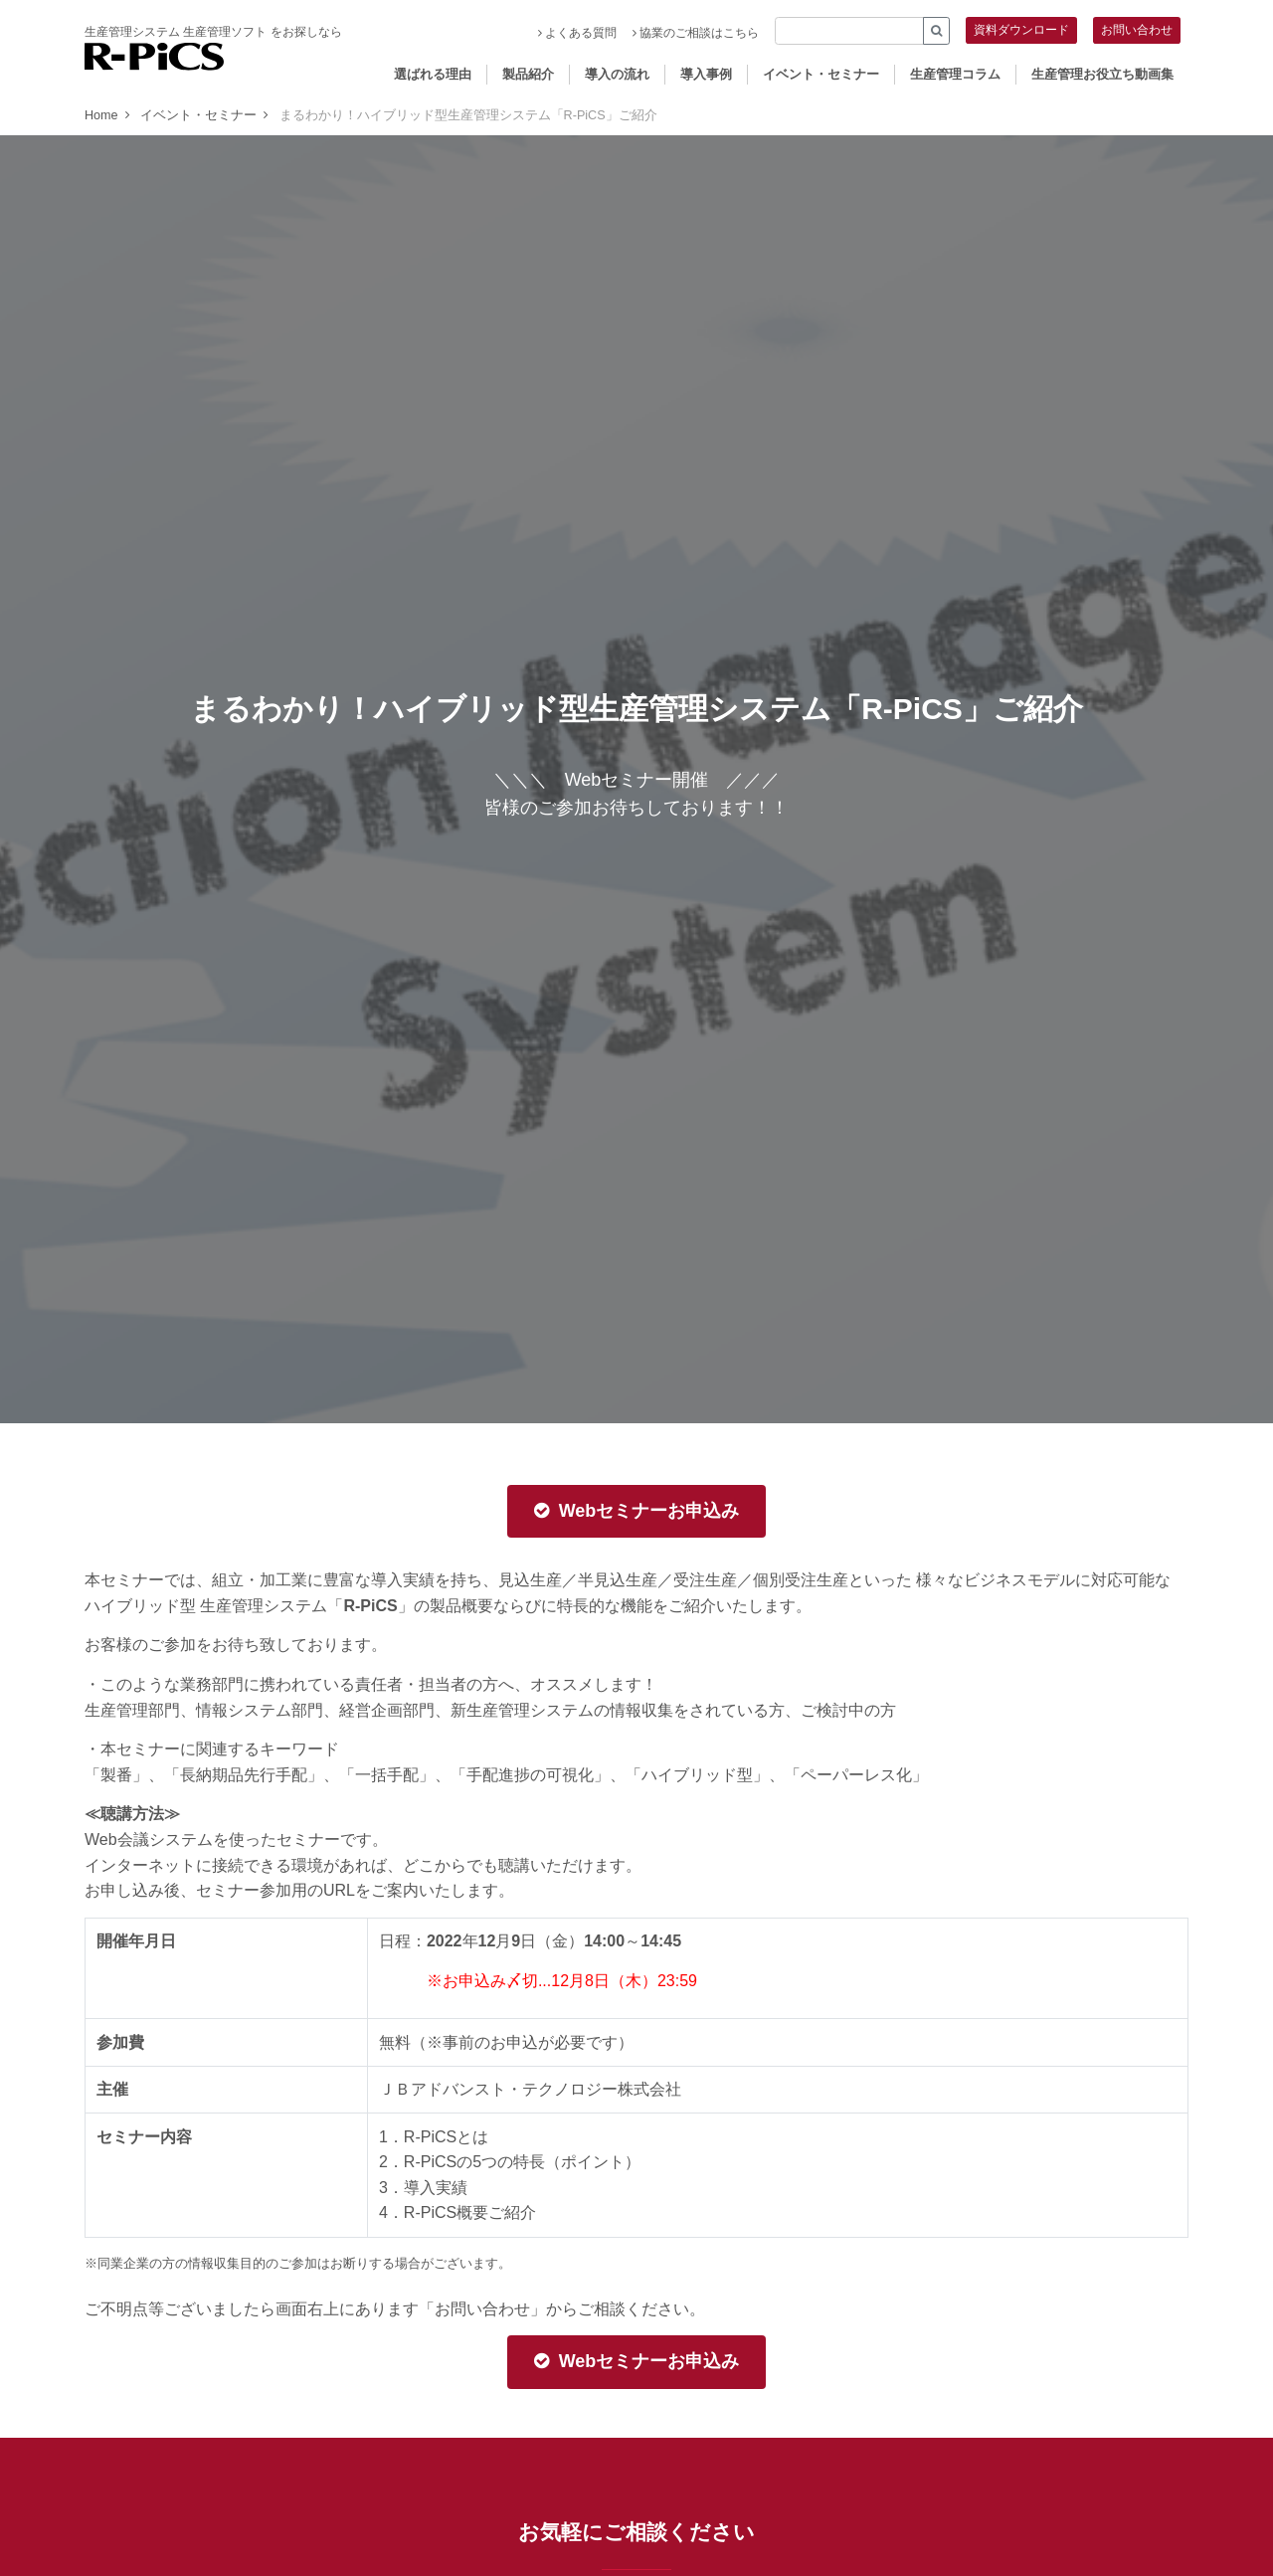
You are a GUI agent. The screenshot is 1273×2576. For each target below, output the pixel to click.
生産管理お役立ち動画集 (1102, 74)
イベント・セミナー (821, 74)
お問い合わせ (1137, 30)
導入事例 (706, 74)
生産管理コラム (955, 74)
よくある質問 (577, 33)
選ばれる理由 (432, 74)
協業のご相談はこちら (696, 33)
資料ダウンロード (1021, 30)
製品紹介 (528, 74)
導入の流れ (617, 74)
